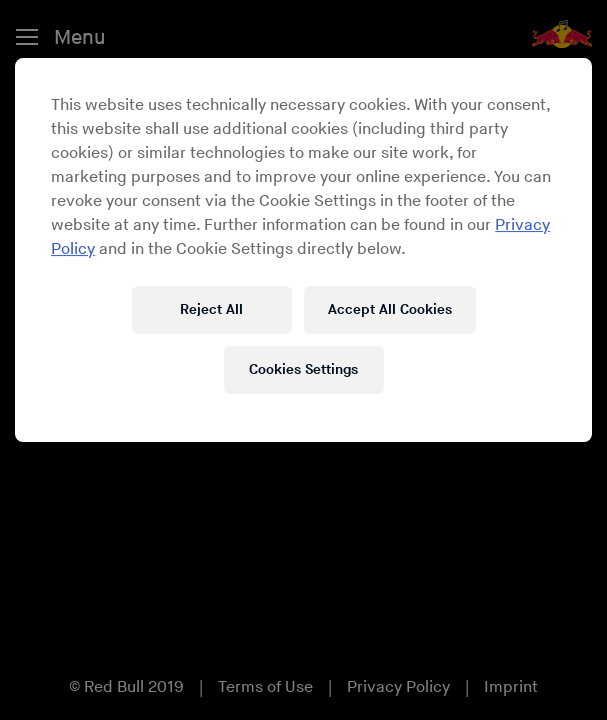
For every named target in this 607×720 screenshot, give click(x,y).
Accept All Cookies (390, 309)
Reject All (211, 309)
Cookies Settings (303, 369)
